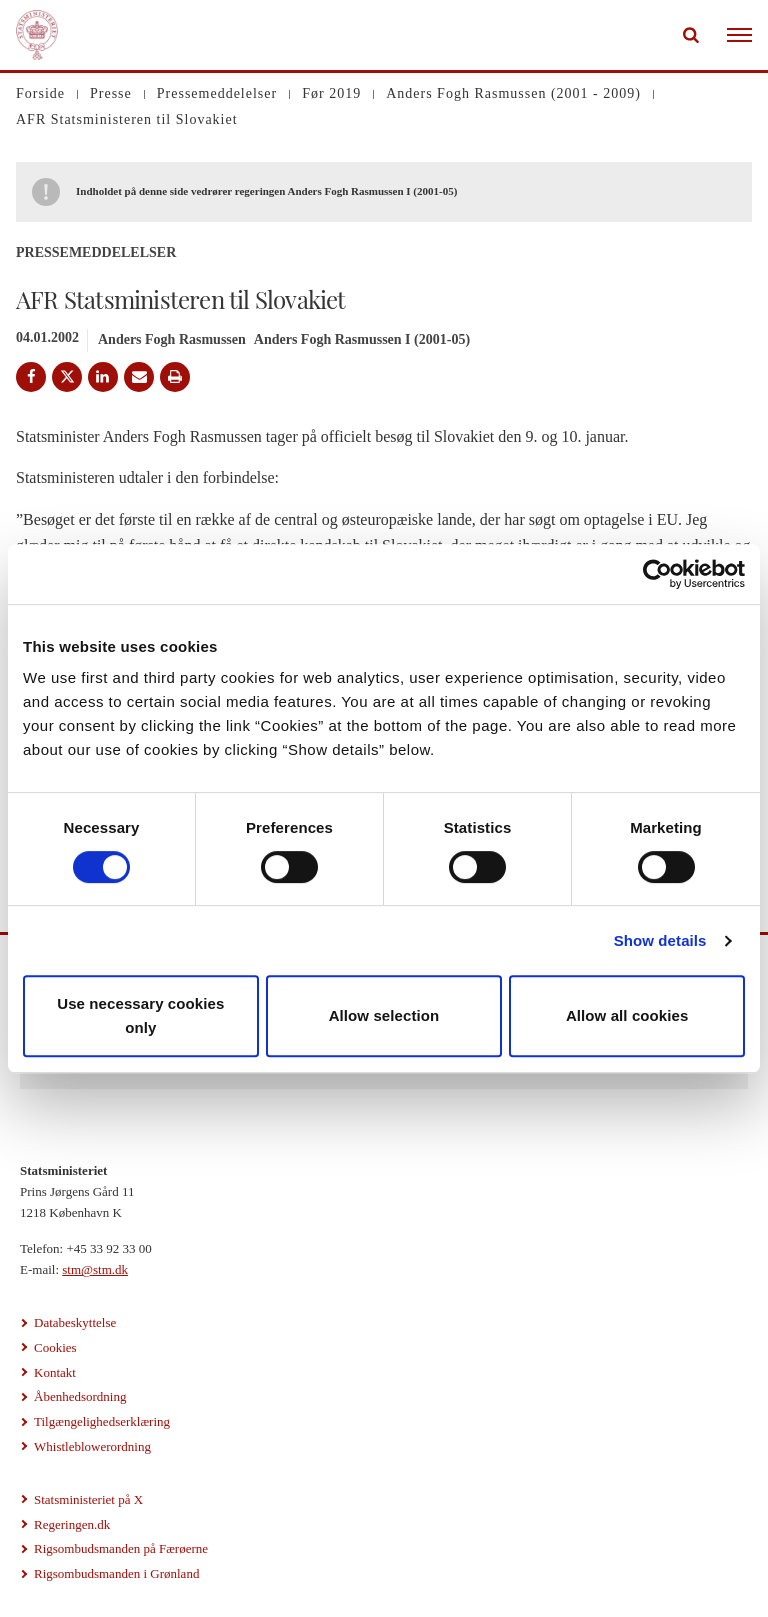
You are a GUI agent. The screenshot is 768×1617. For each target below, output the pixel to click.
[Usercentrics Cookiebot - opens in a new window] (657, 574)
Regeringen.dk (72, 1524)
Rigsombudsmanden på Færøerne (121, 1548)
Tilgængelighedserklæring (102, 1421)
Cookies (55, 1347)
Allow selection (384, 1015)
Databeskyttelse (75, 1322)
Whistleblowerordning (92, 1446)
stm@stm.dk (95, 1269)
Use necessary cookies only (140, 1015)
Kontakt (55, 1372)
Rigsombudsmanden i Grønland (116, 1573)
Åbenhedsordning (80, 1396)
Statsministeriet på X (88, 1499)
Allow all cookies (627, 1015)
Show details (660, 940)
